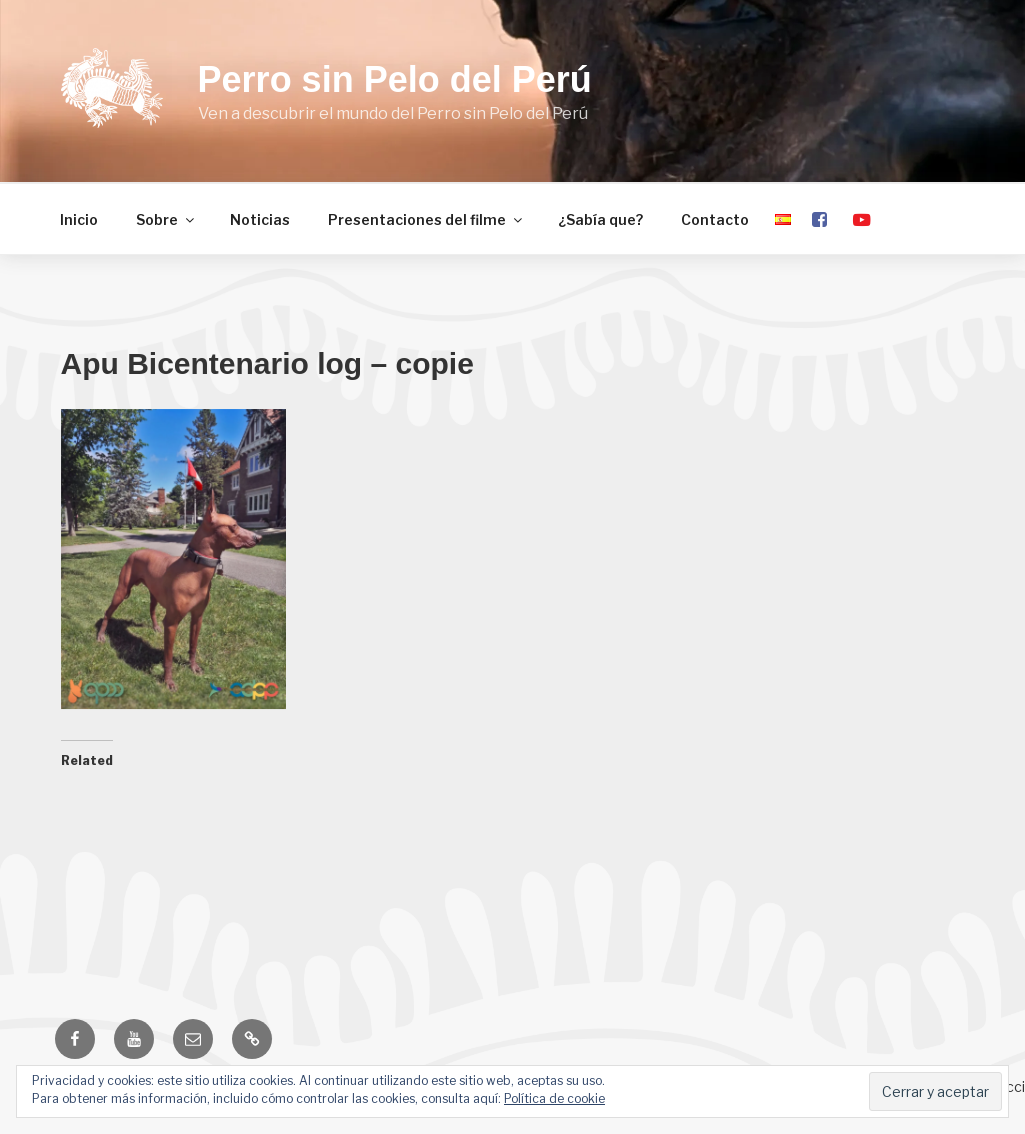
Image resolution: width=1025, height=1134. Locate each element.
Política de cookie (554, 1098)
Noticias (260, 219)
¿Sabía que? (600, 219)
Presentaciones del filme (426, 219)
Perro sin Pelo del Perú (395, 79)
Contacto (715, 219)
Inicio (79, 219)
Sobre (166, 219)
